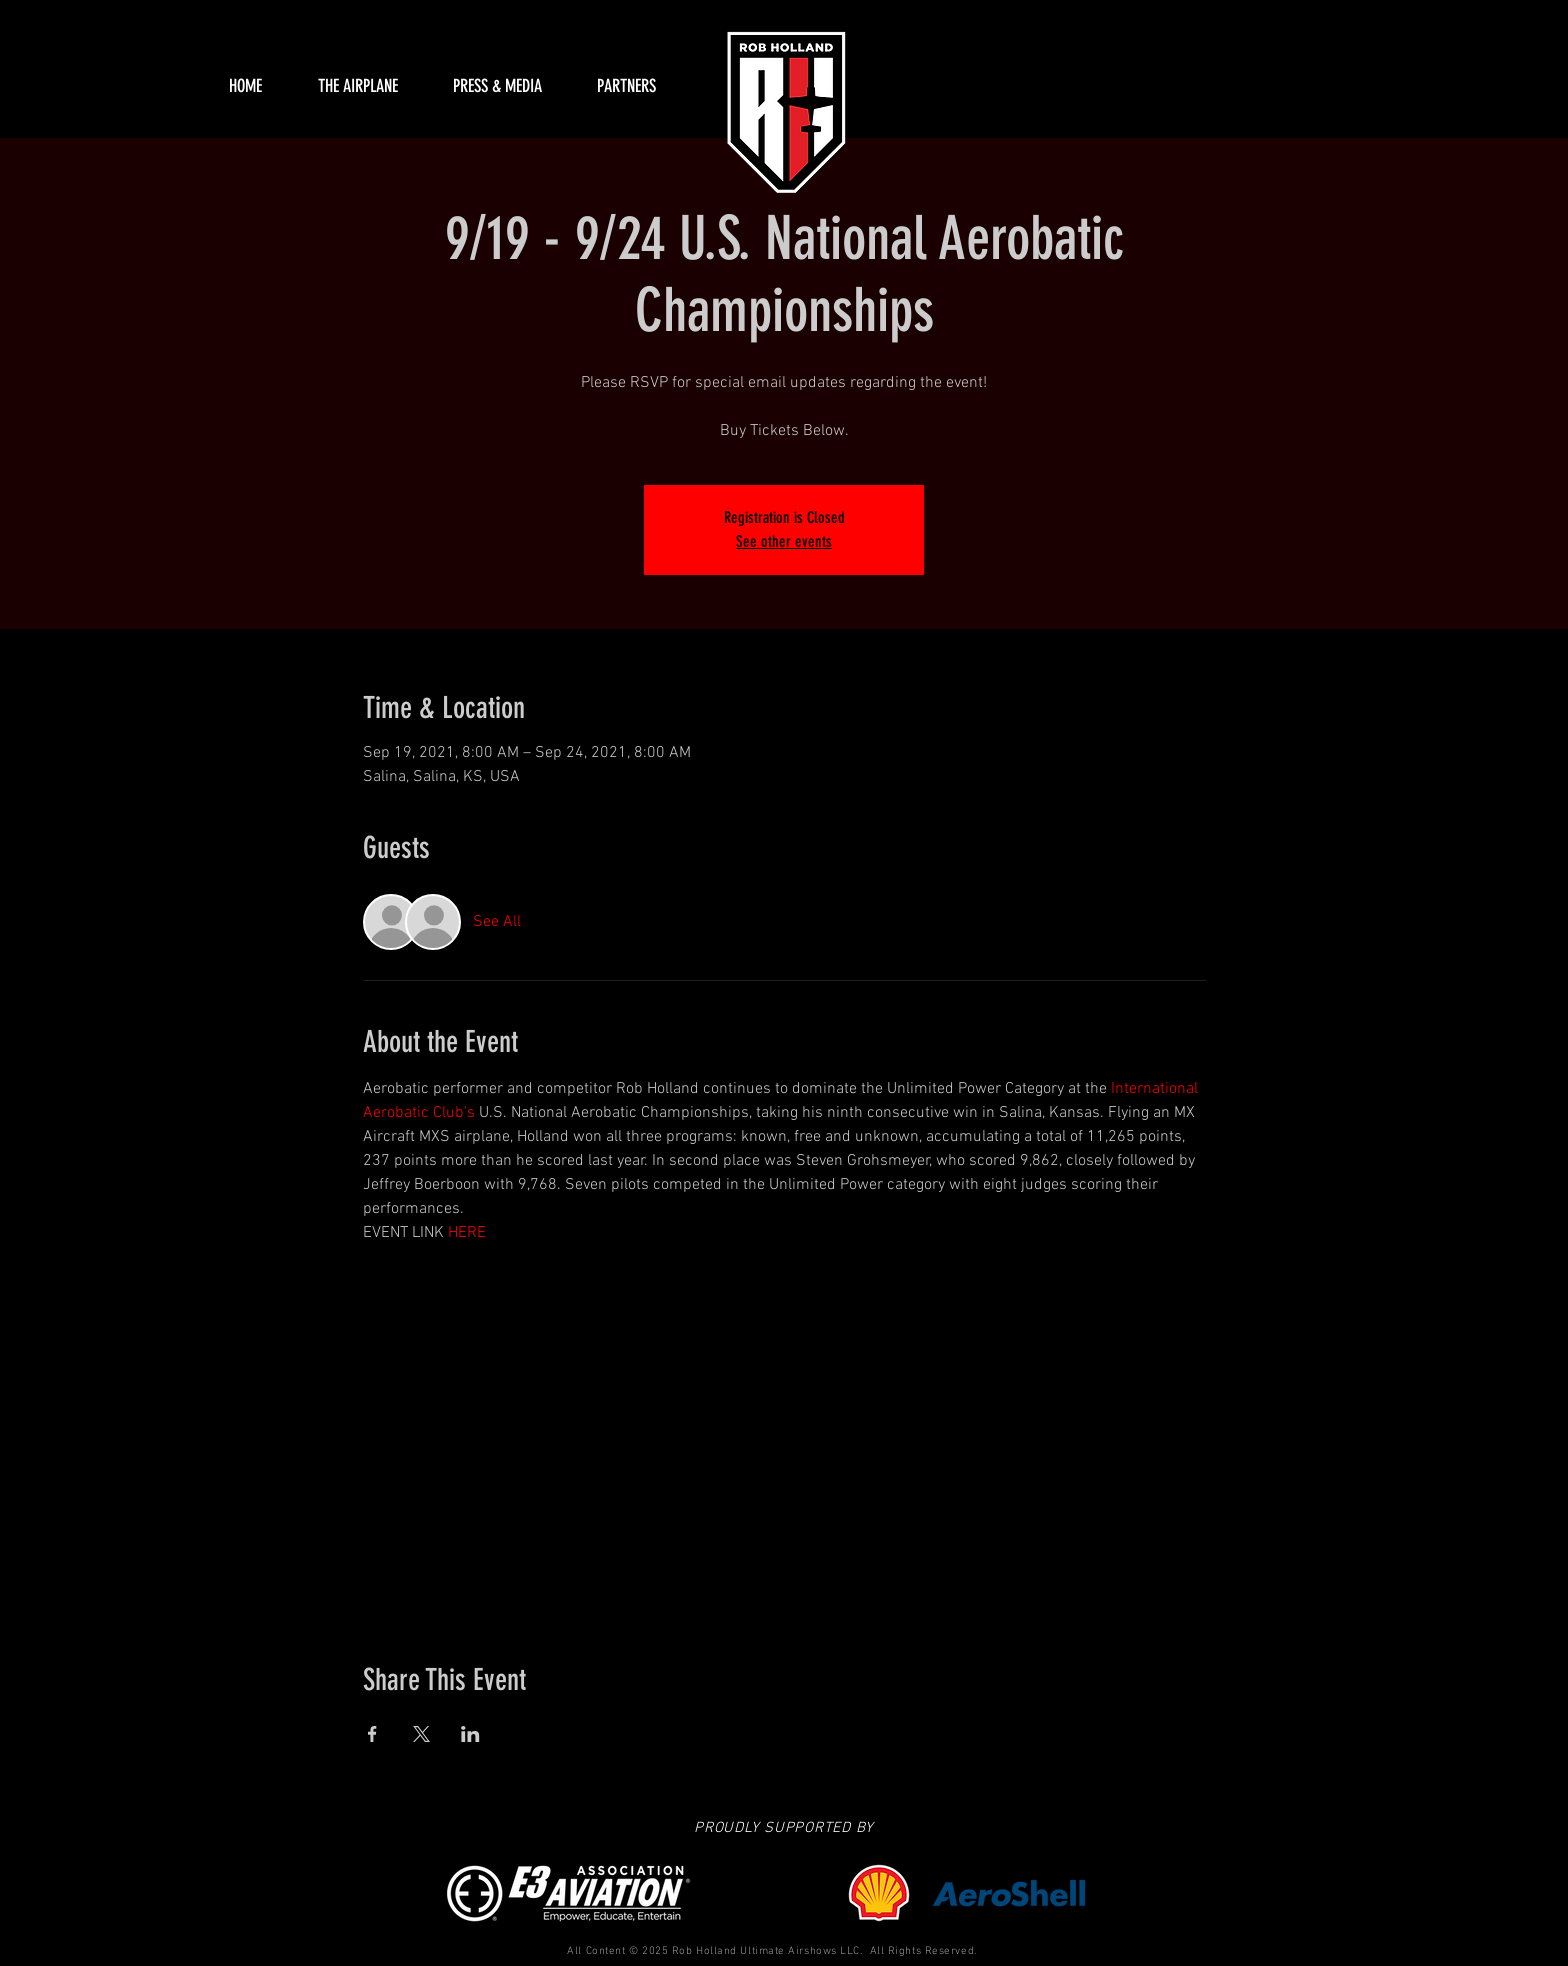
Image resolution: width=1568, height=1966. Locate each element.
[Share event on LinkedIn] (470, 1734)
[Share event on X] (421, 1734)
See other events (784, 541)
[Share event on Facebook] (372, 1734)
